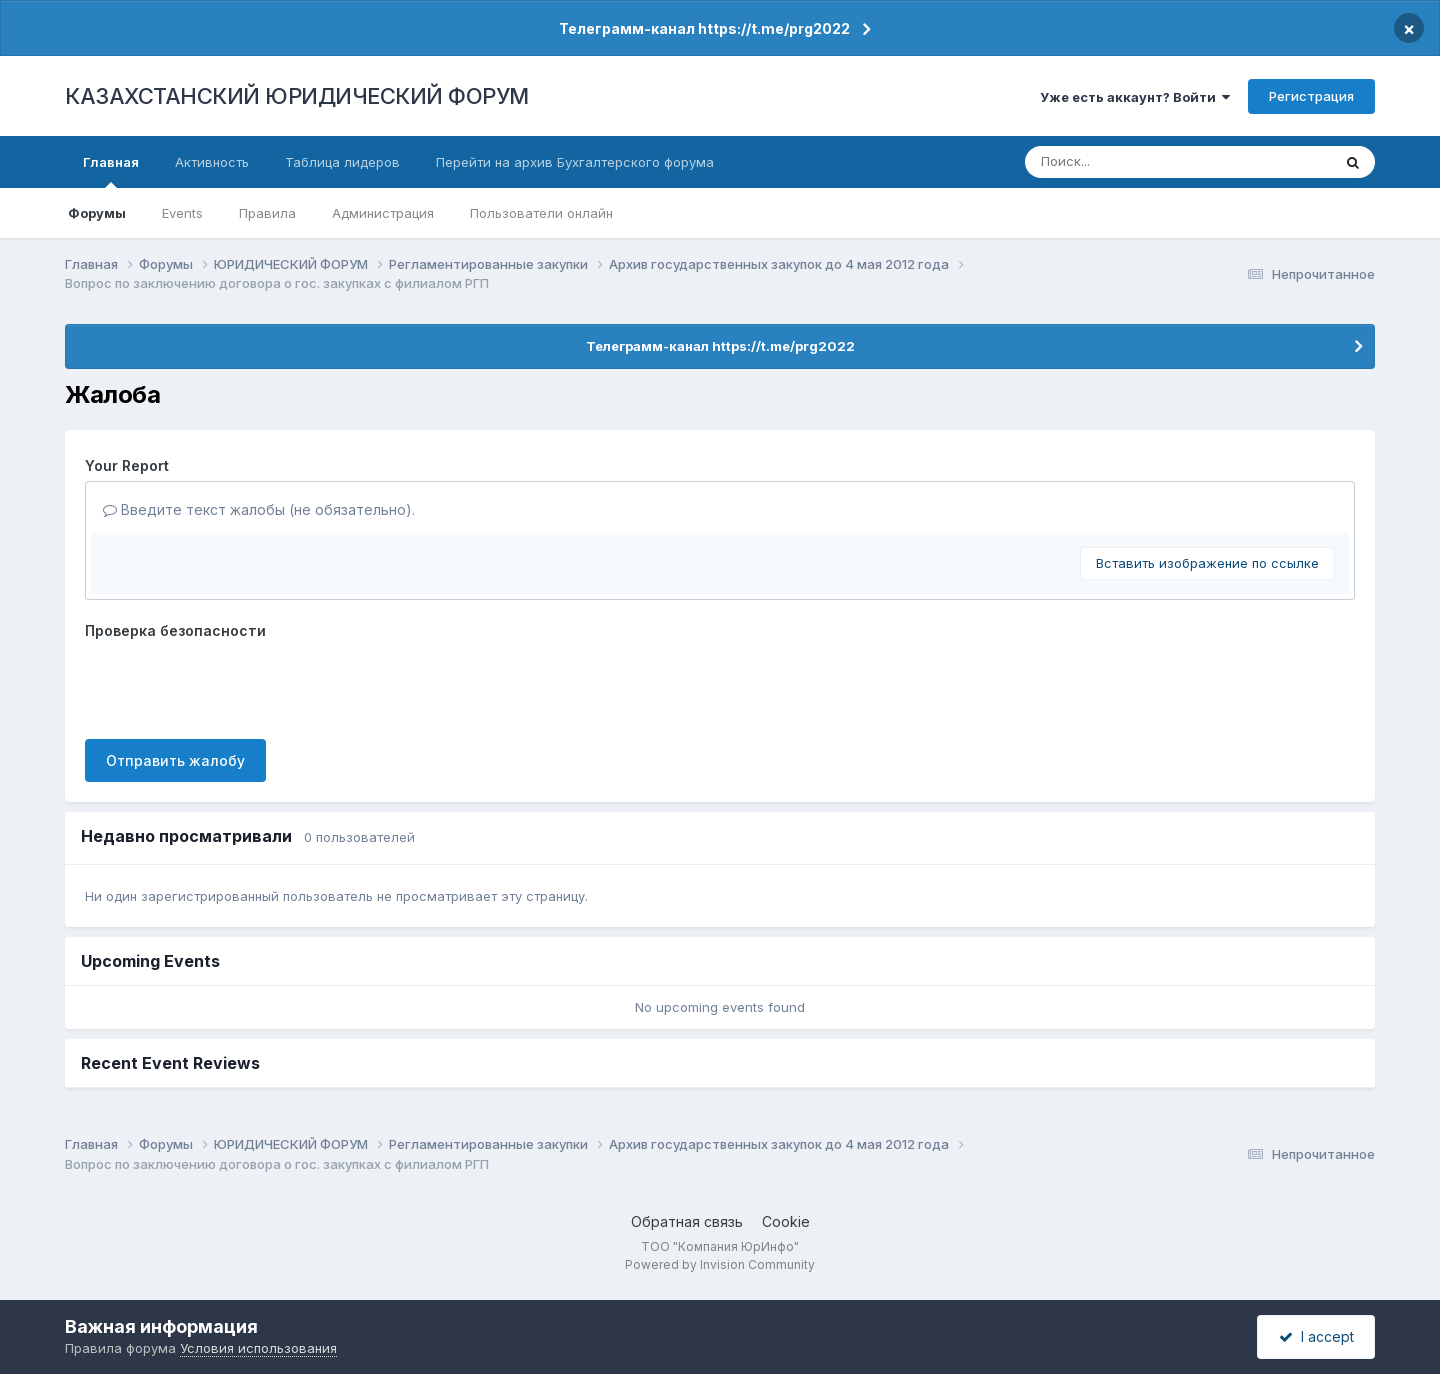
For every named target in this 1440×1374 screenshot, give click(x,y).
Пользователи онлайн (541, 213)
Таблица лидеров (342, 162)
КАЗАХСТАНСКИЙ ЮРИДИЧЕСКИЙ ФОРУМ (297, 96)
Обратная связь (687, 1221)
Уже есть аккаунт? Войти (1135, 97)
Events (182, 213)
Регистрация (1311, 96)
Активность (212, 162)
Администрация (383, 213)
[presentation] (237, 685)
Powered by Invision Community (720, 1264)
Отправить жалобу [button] (175, 760)
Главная (111, 171)
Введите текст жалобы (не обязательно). (259, 509)
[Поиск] (1141, 162)
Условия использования (258, 1348)
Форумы (97, 213)
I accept (1316, 1336)
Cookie (786, 1221)
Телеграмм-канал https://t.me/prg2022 (704, 28)
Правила (267, 213)
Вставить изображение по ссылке (1207, 563)
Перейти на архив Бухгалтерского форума (575, 162)
